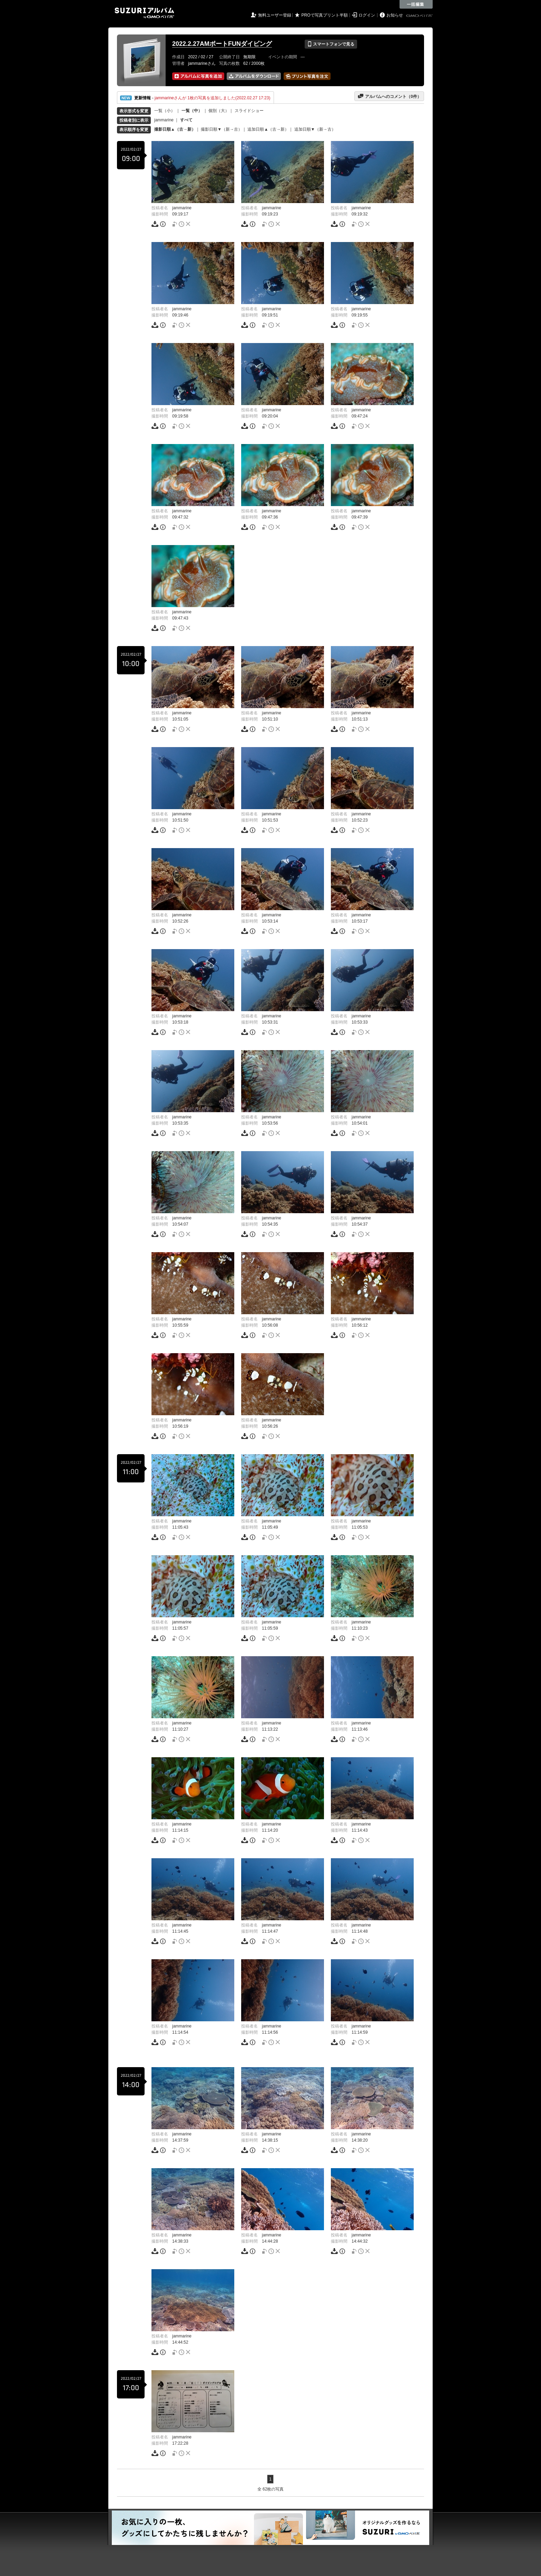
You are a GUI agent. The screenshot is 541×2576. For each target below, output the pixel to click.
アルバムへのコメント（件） (389, 96)
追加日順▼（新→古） (315, 129)
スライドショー (249, 110)
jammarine (164, 120)
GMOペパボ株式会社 (420, 15)
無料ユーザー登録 (274, 15)
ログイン (366, 15)
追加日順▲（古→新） (268, 129)
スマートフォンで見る (330, 44)
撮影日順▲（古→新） (175, 129)
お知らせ (394, 15)
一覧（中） (191, 110)
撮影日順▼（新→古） (221, 129)
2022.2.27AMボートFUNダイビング (222, 43)
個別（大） (218, 110)
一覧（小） (164, 110)
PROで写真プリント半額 (325, 15)
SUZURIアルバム (144, 13)
